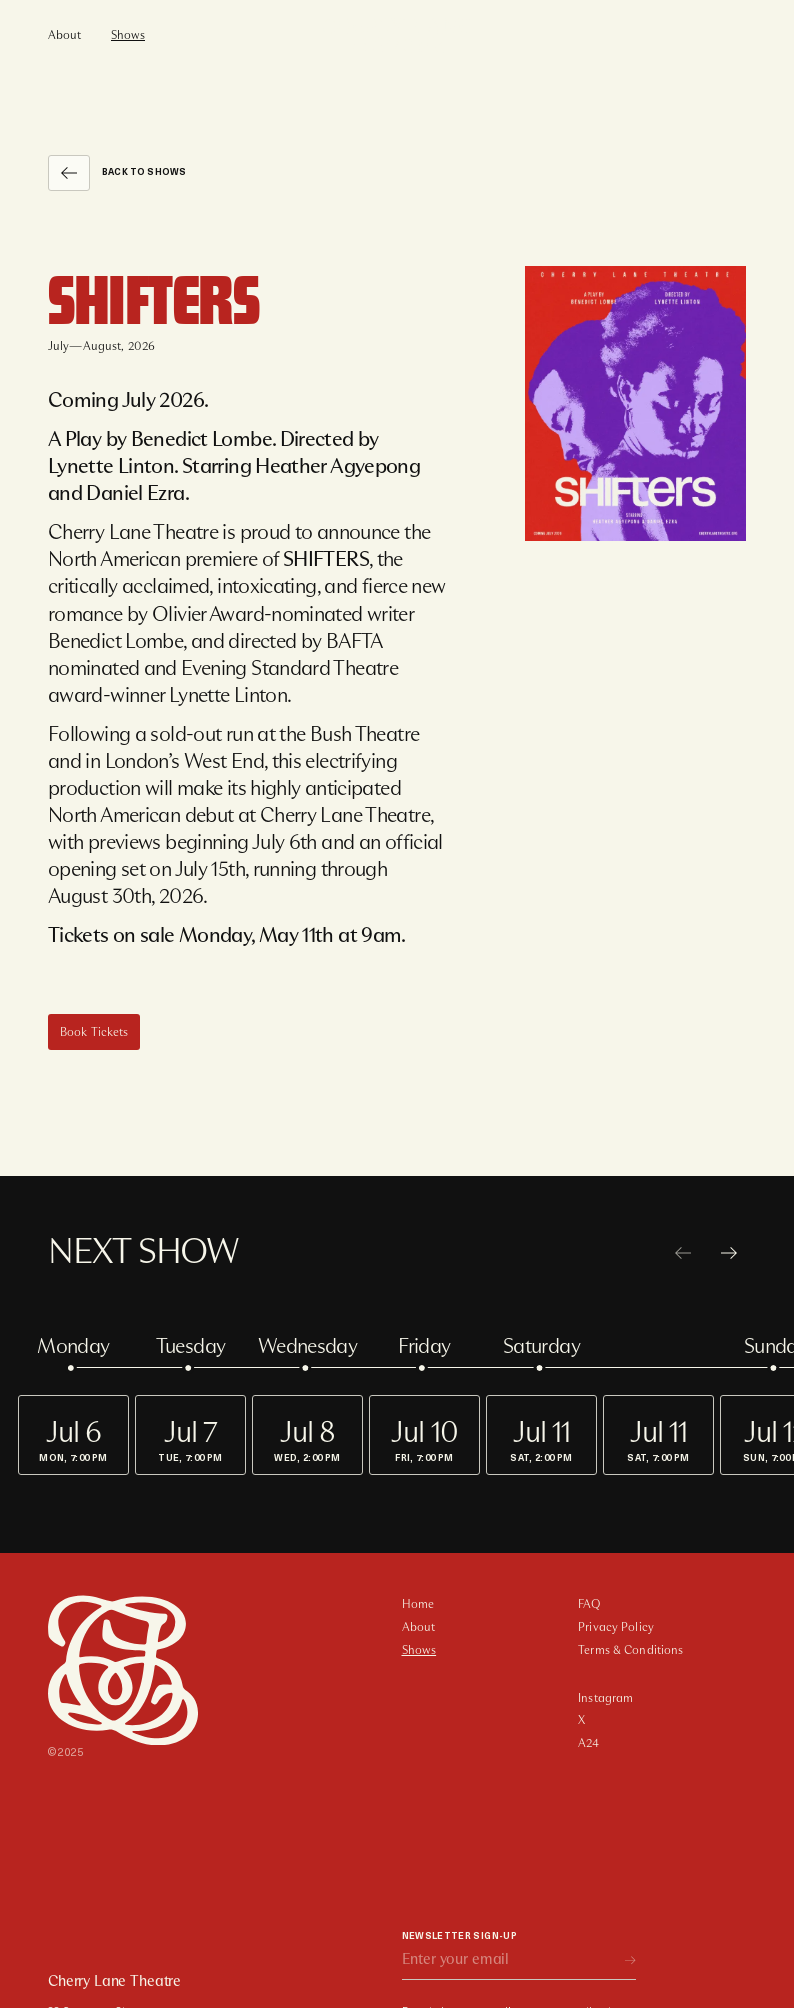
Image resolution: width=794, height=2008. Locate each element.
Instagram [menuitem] (605, 1698)
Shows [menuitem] (128, 35)
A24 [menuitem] (588, 1743)
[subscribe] (630, 1961)
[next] (729, 1253)
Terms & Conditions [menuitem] (630, 1650)
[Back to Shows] (69, 173)
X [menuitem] (581, 1720)
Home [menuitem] (418, 1604)
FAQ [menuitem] (589, 1604)
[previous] (683, 1253)
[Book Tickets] (94, 1032)
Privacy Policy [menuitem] (616, 1627)
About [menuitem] (64, 35)
